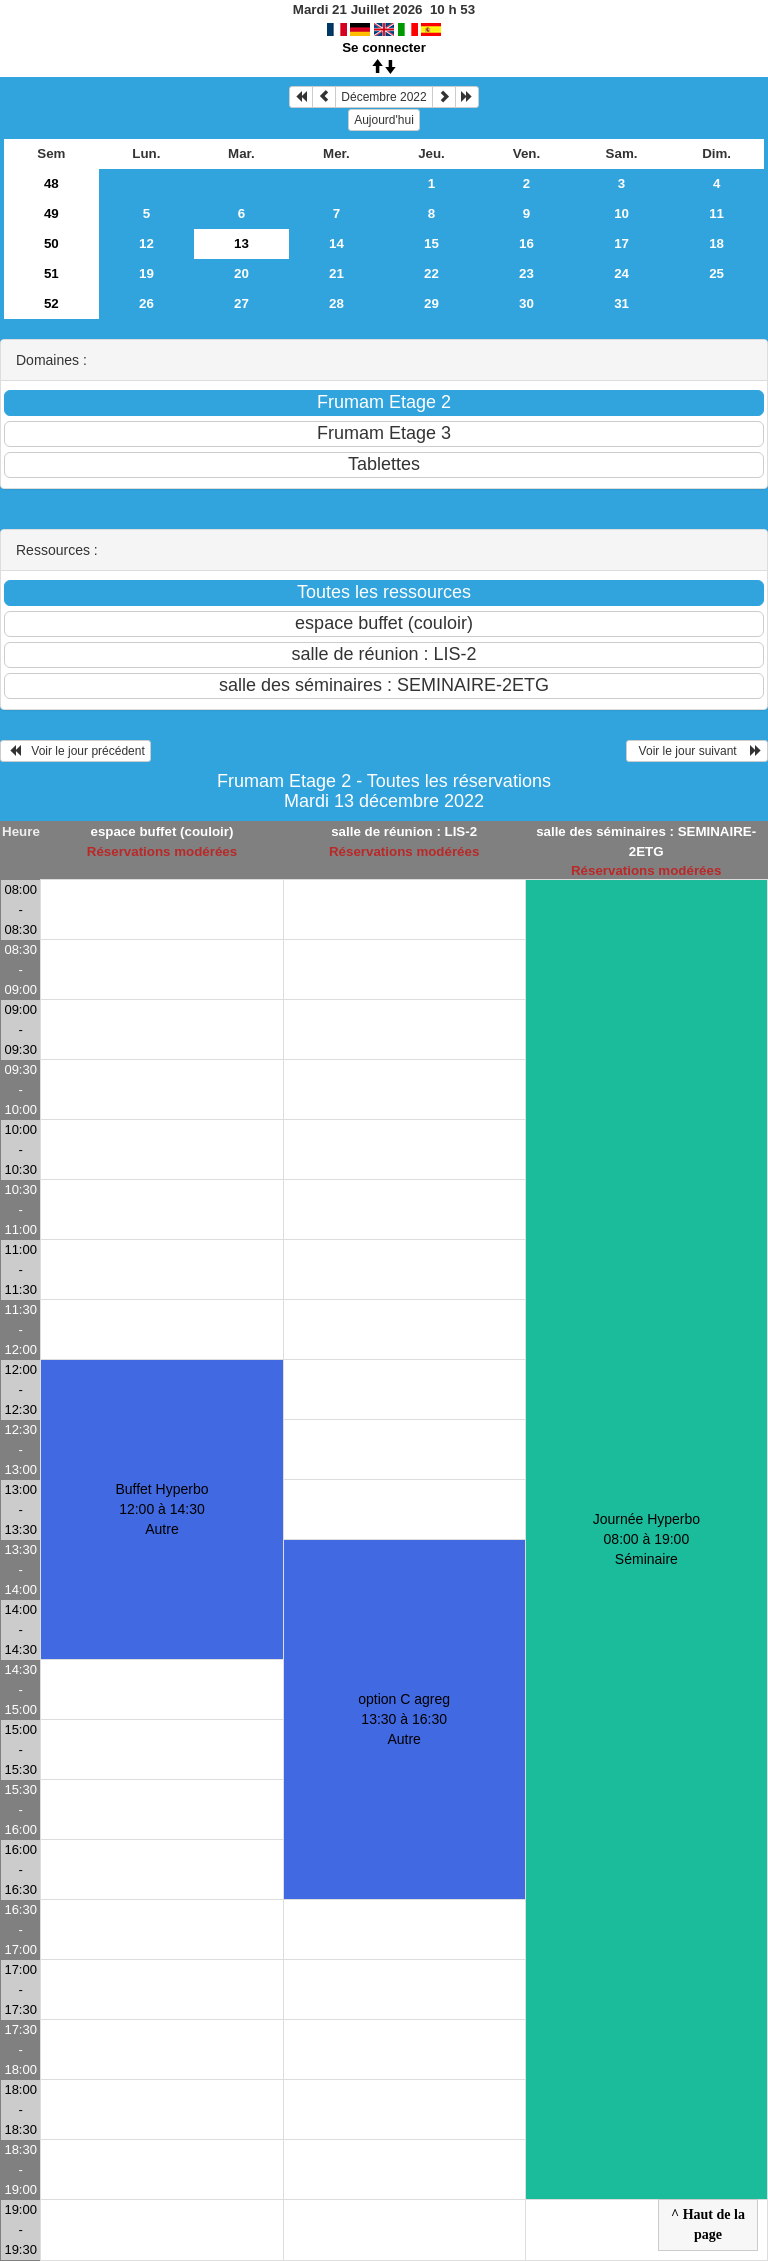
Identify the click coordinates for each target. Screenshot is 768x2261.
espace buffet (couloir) (161, 831)
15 (431, 243)
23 (526, 273)
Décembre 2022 (383, 97)
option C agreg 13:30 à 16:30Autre (404, 1719)
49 (51, 213)
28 (336, 303)
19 (146, 273)
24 (621, 273)
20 (241, 273)
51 (51, 273)
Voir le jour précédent (75, 751)
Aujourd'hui (384, 120)
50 (51, 243)
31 (621, 303)
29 (431, 303)
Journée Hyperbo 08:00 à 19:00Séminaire (646, 1539)
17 (621, 243)
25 (716, 273)
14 (336, 243)
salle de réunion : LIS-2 (404, 831)
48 (51, 183)
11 (716, 213)
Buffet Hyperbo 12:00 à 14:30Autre (161, 1509)
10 (621, 213)
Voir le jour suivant (697, 751)
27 (241, 303)
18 (716, 243)
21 (336, 273)
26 (146, 303)
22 (431, 273)
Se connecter (384, 47)
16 (526, 243)
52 (51, 303)
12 (146, 243)
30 (526, 303)
